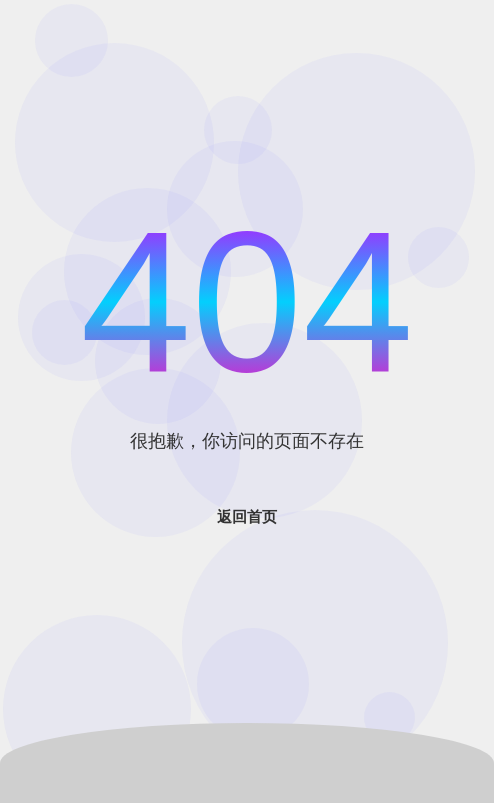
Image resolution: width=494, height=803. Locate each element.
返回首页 (247, 516)
